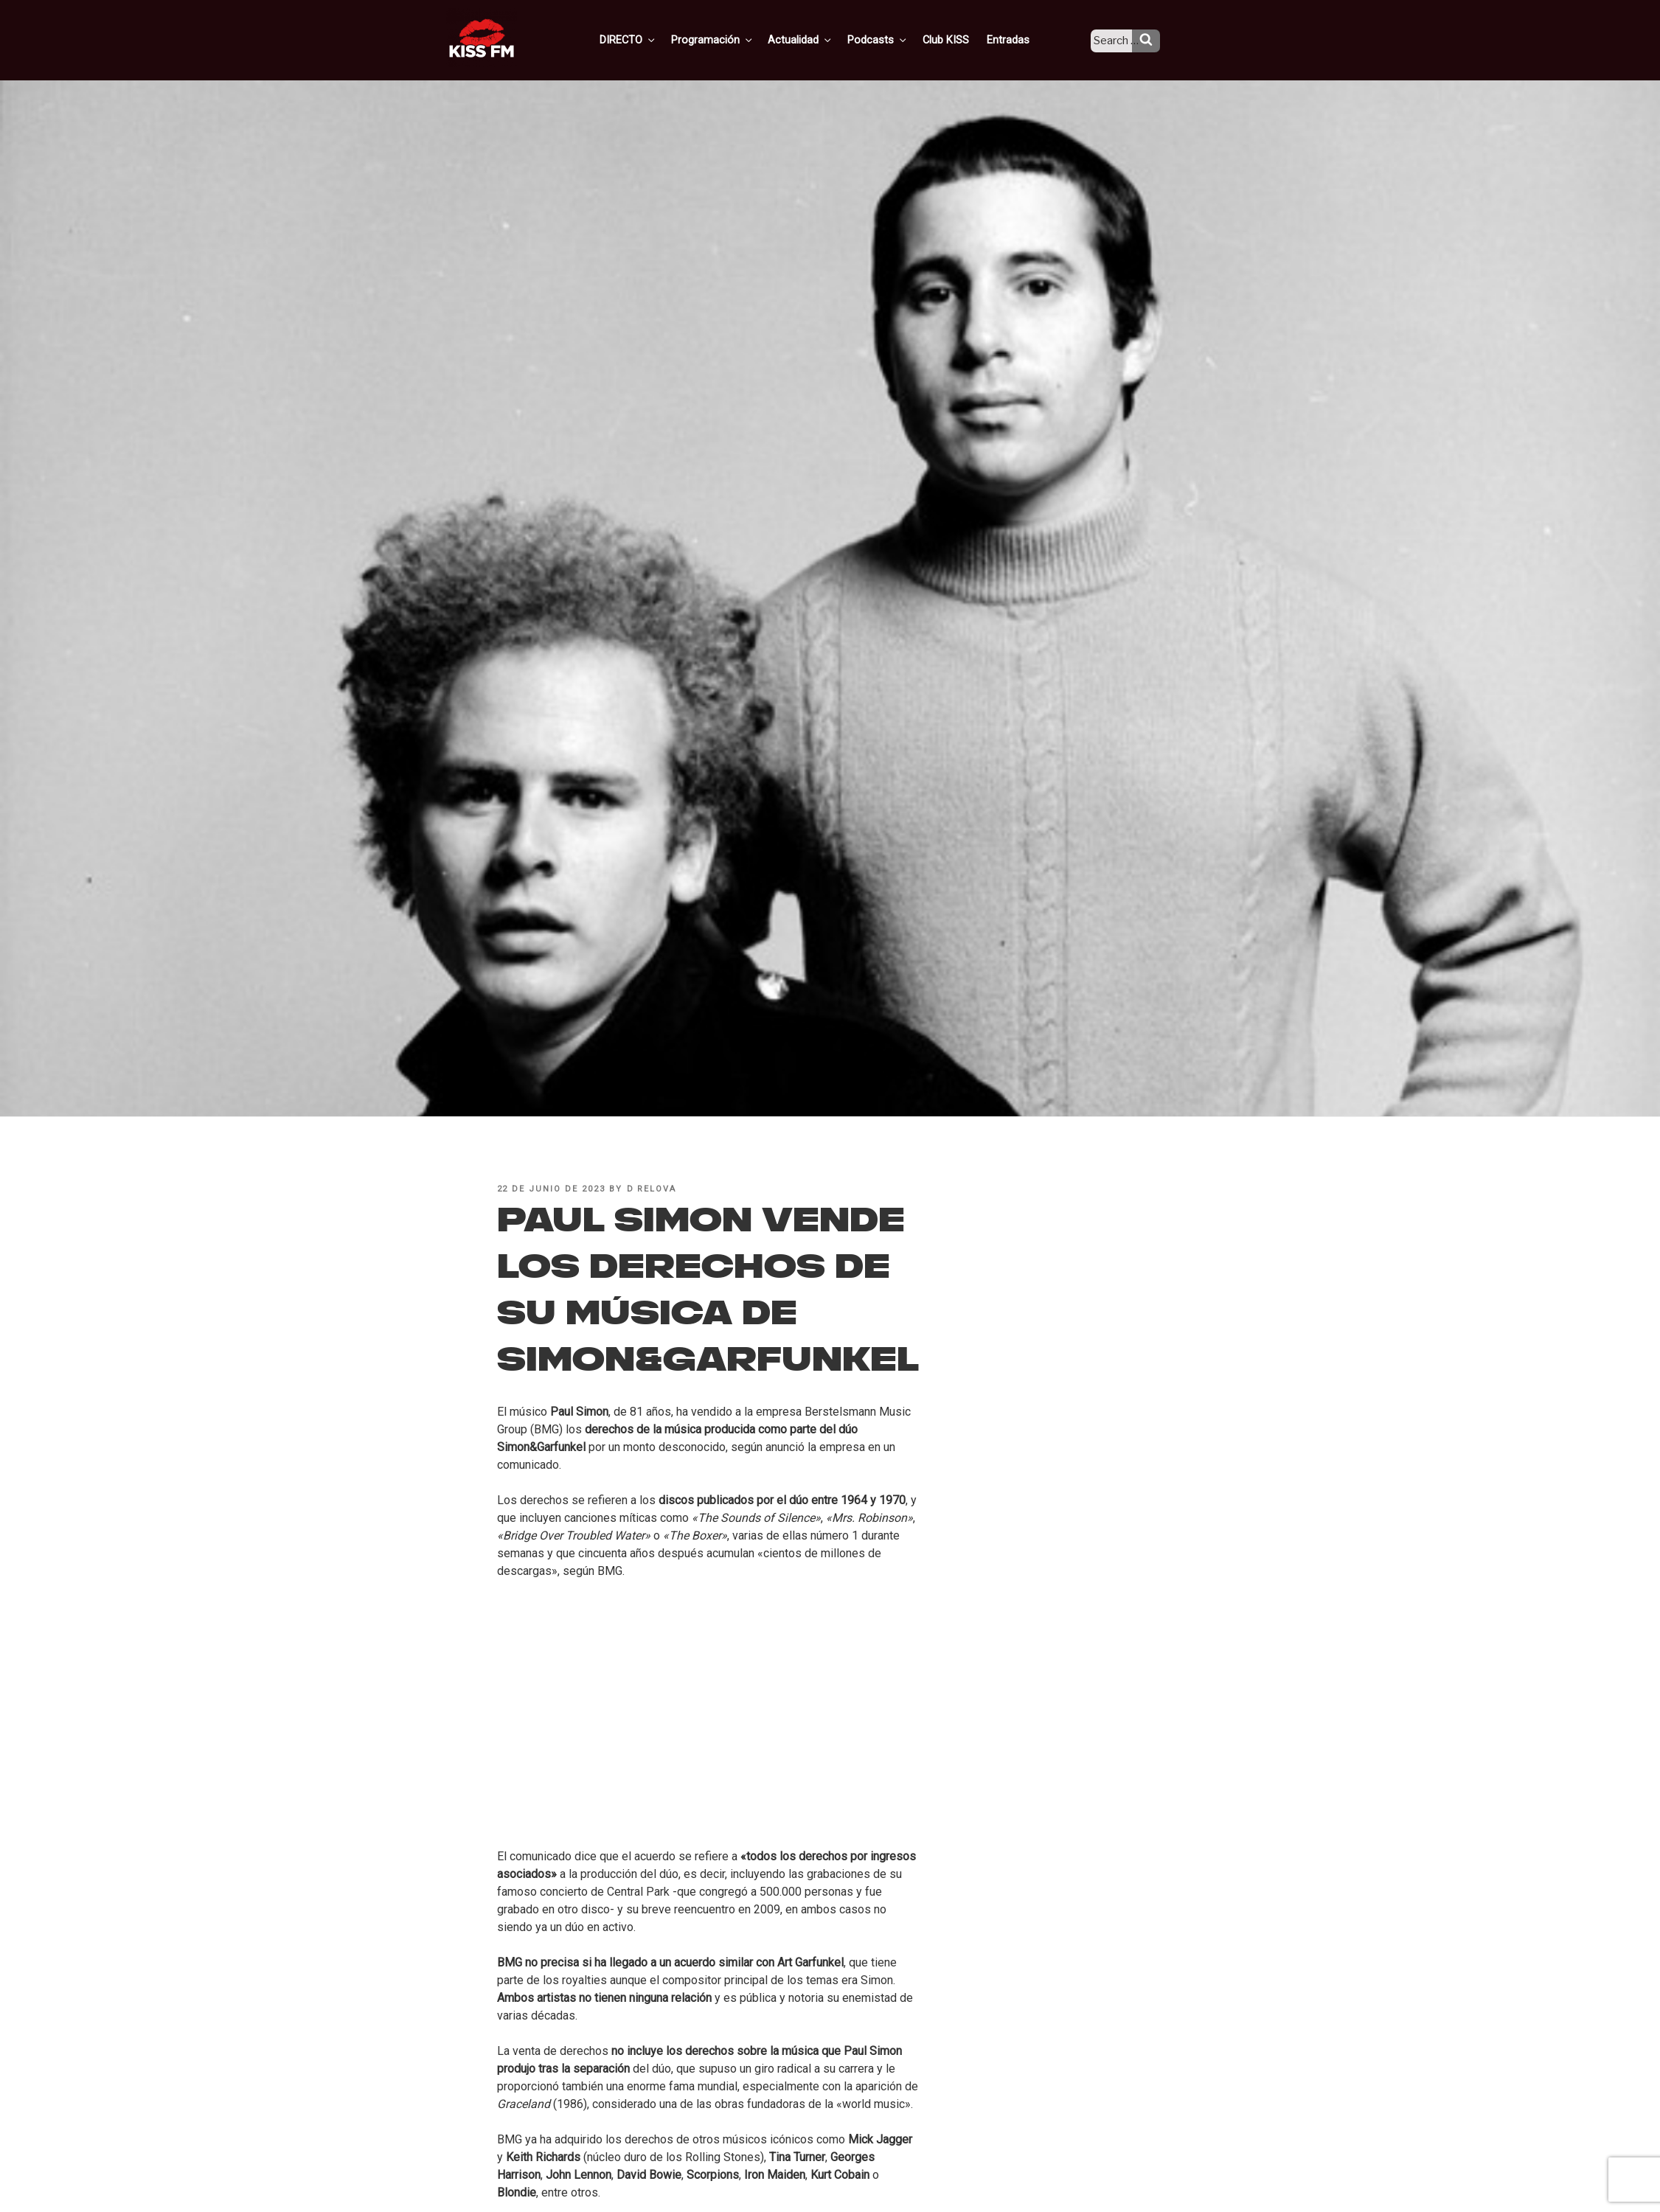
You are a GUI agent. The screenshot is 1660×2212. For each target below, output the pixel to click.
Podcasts (894, 39)
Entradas (1018, 39)
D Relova (652, 1189)
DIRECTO (653, 39)
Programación (734, 39)
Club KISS (958, 39)
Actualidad (820, 39)
